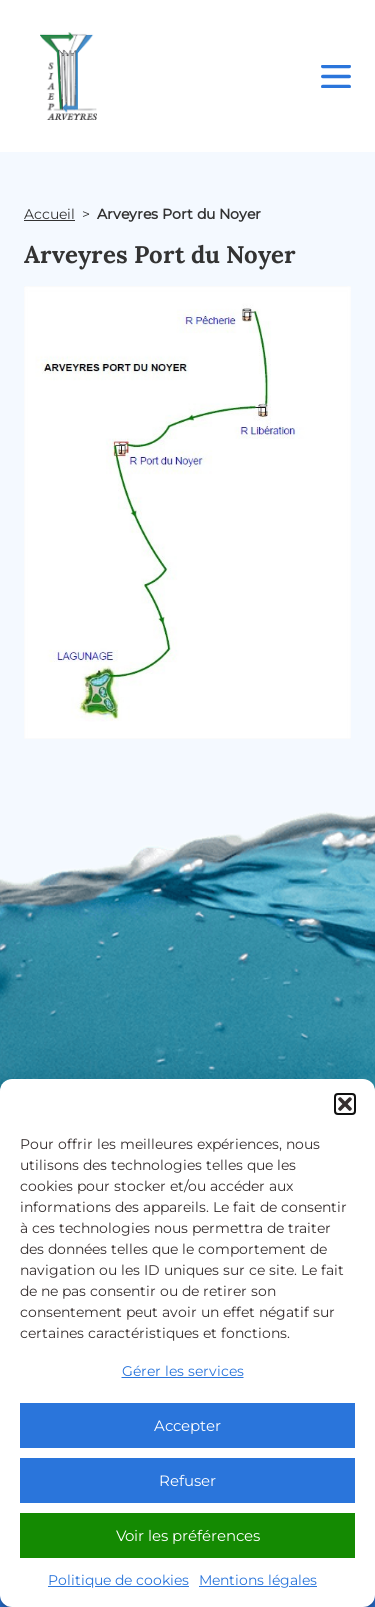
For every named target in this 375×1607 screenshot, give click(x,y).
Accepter (187, 1425)
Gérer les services (183, 1371)
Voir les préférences (188, 1535)
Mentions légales (258, 1580)
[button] (345, 1104)
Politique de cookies (118, 1580)
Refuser (187, 1480)
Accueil (49, 214)
